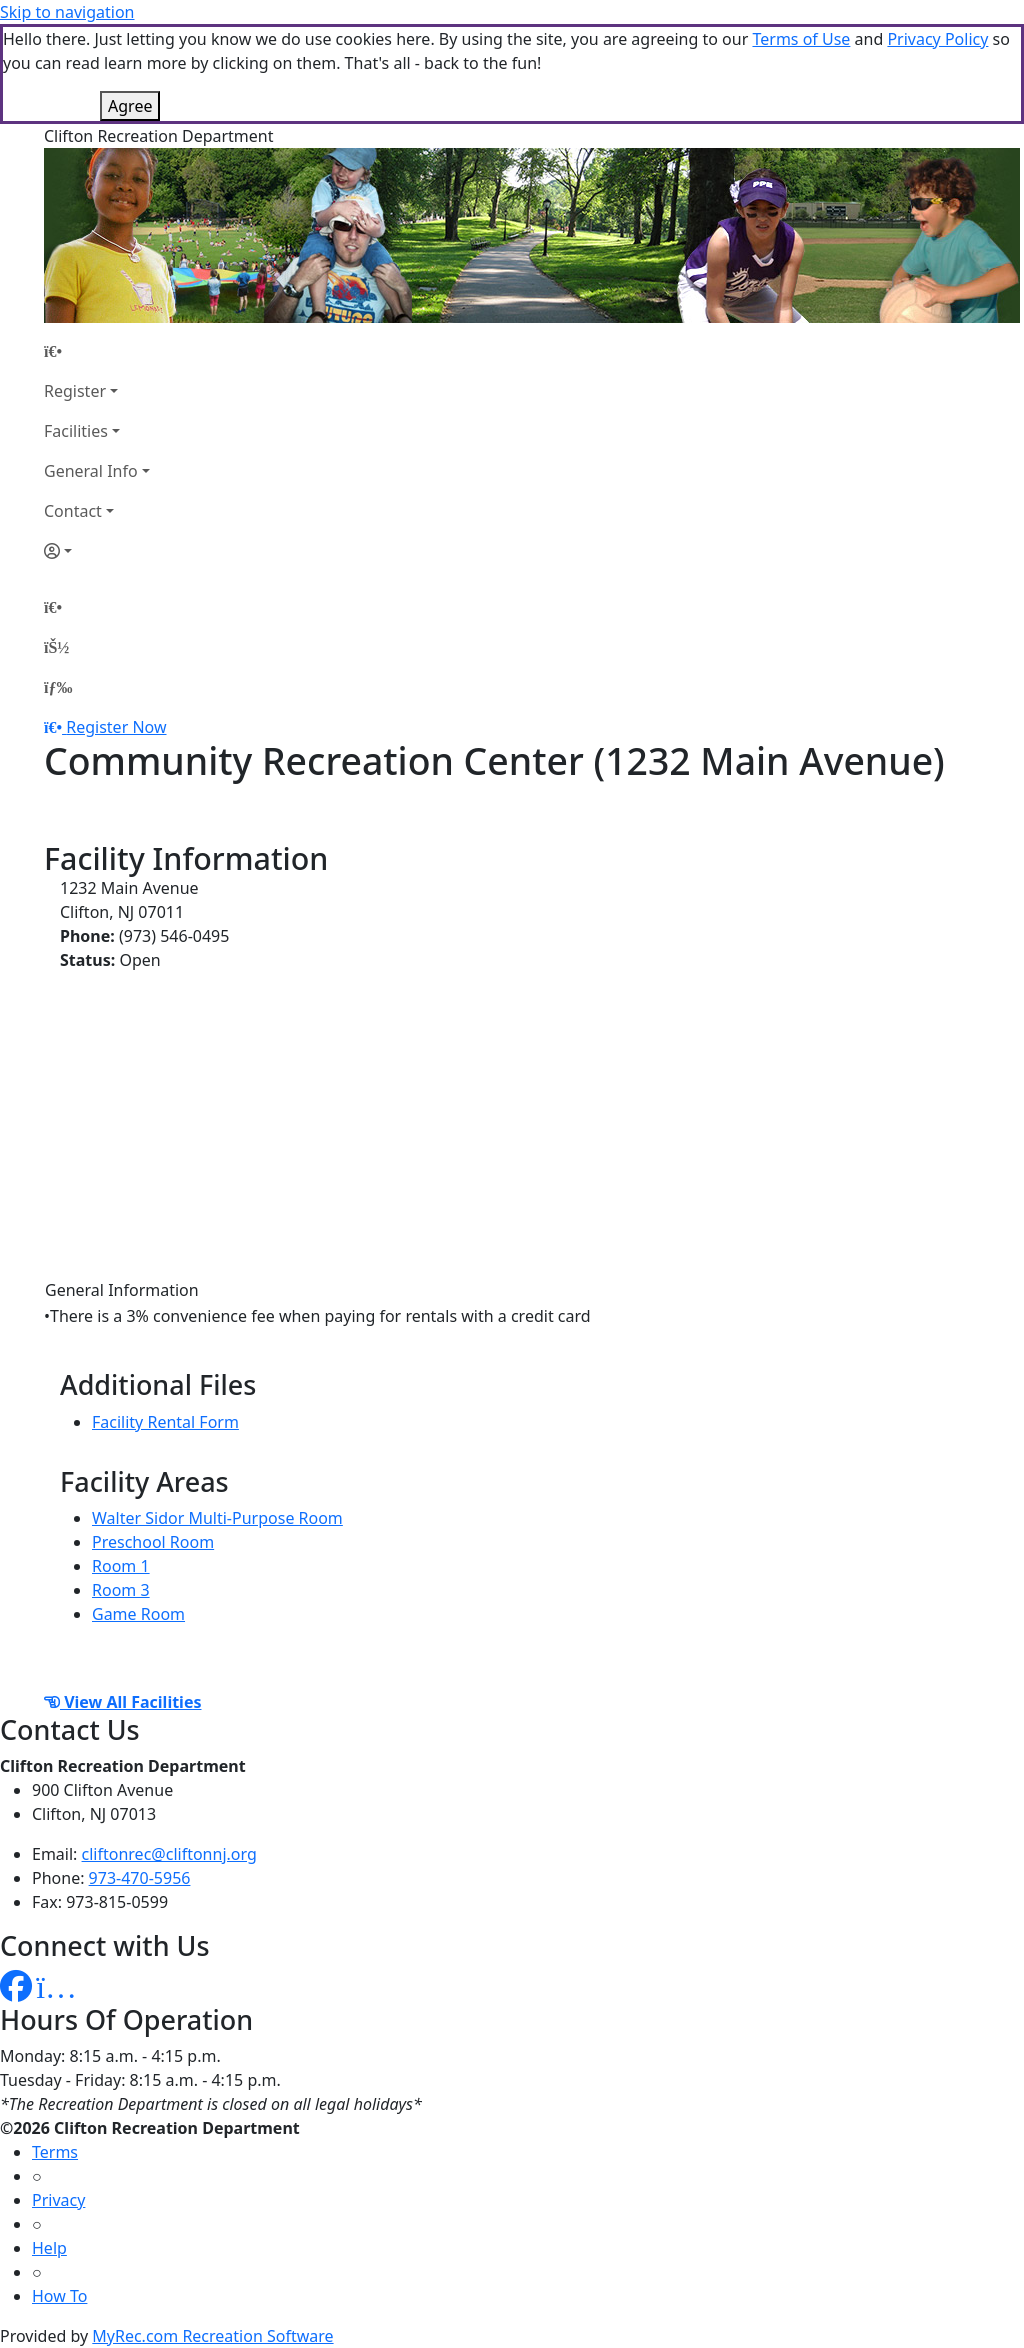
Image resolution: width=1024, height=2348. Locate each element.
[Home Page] (97, 351)
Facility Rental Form (165, 1422)
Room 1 (121, 1566)
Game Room (138, 1614)
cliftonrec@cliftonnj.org (169, 1854)
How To (59, 2296)
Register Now (116, 727)
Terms (55, 2152)
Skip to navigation (67, 12)
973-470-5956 (140, 1878)
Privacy (58, 2200)
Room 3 (121, 1590)
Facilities (76, 431)
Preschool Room (153, 1542)
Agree (130, 106)
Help (49, 2248)
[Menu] (58, 687)
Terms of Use (801, 39)
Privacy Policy (937, 39)
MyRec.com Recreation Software (212, 2336)
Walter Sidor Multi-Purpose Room (217, 1518)
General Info (91, 471)
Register (75, 391)
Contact (73, 511)
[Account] (97, 551)
